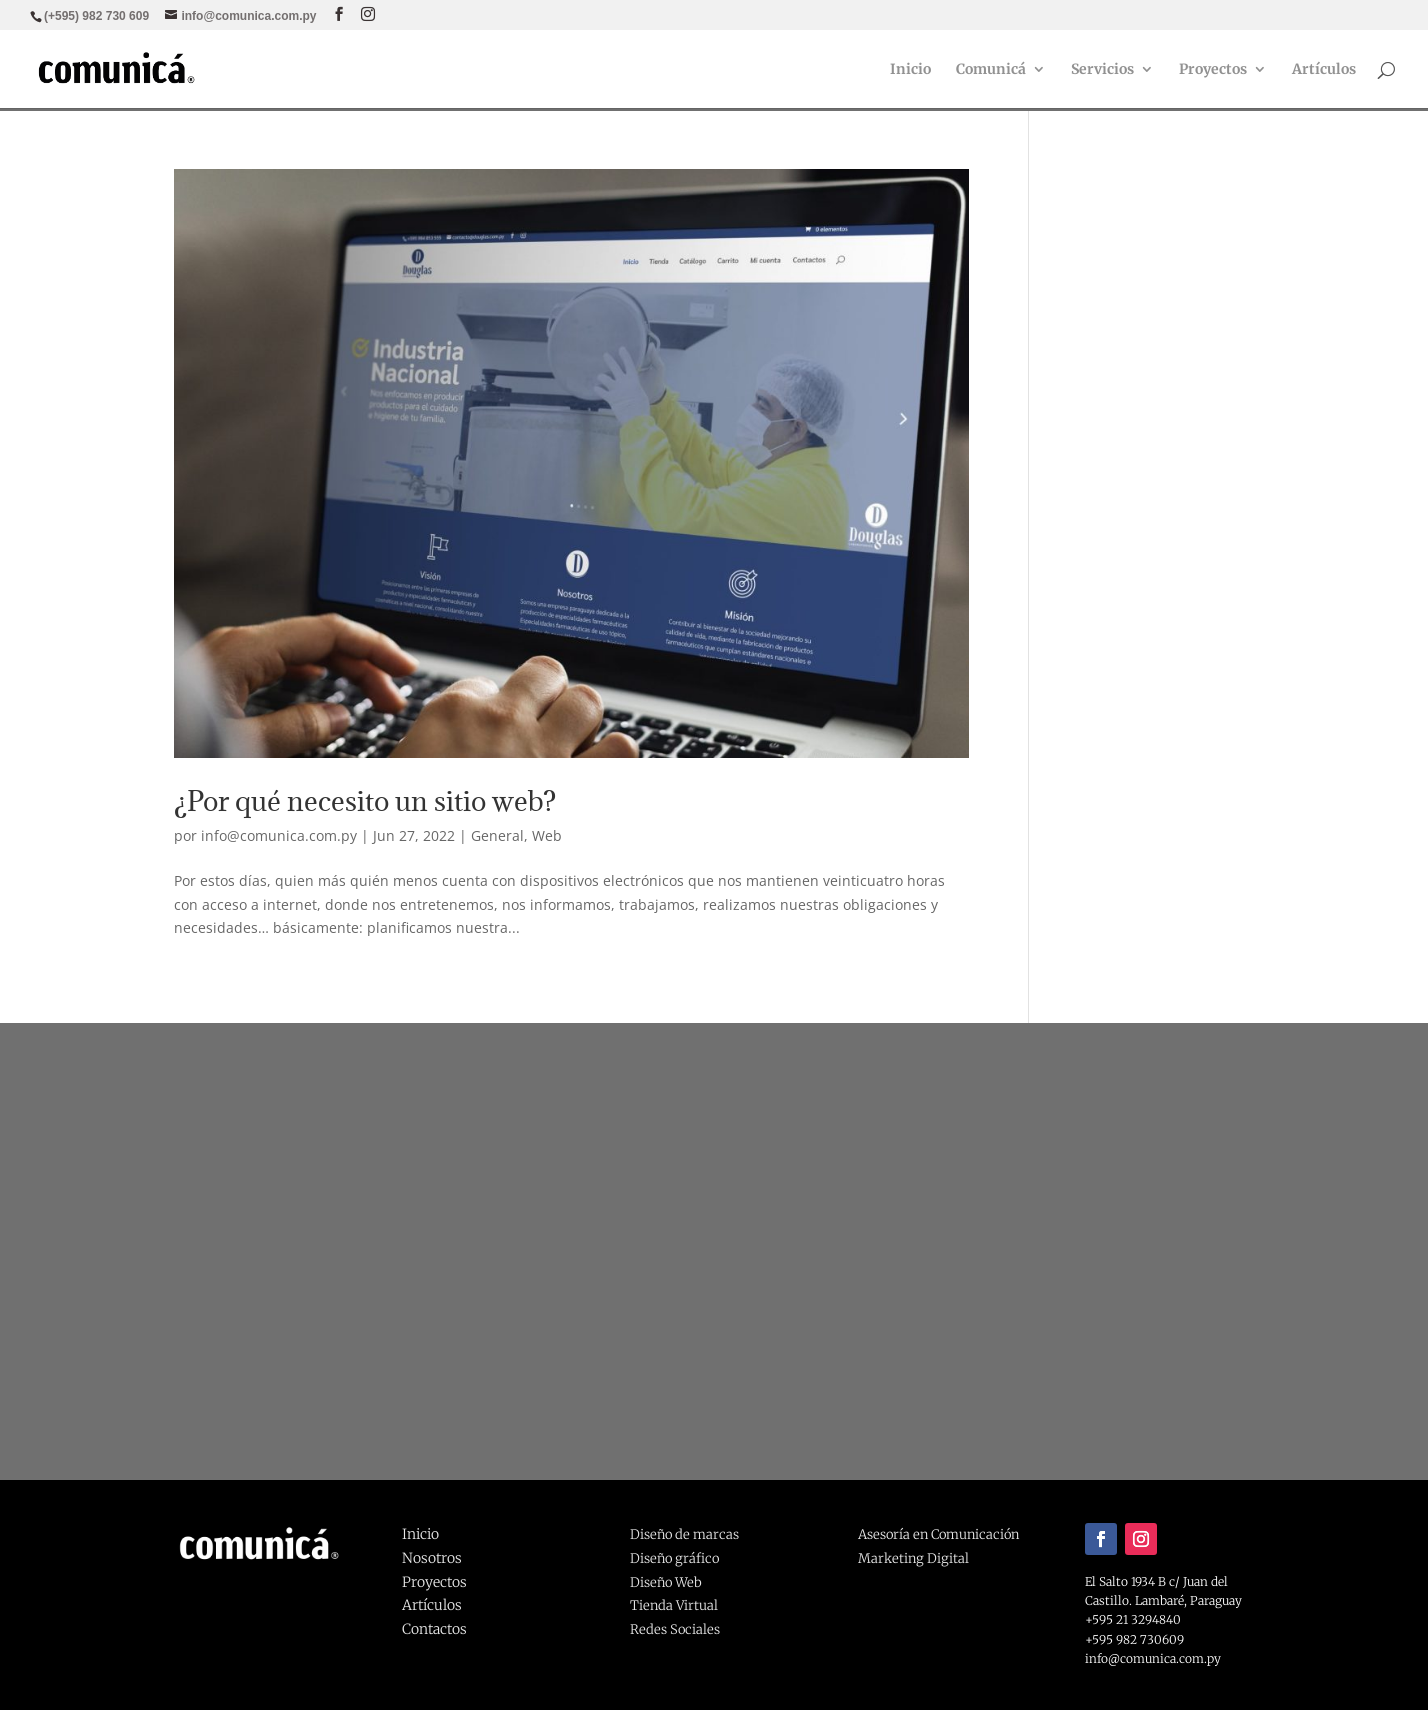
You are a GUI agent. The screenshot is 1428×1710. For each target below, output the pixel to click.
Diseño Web (666, 1582)
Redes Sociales (675, 1629)
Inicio (910, 70)
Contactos (434, 1629)
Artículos (1324, 70)
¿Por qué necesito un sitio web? (365, 801)
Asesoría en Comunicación (938, 1534)
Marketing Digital (913, 1558)
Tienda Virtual (674, 1605)
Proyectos (1213, 70)
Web (547, 835)
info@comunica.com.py (279, 835)
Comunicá (991, 70)
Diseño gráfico (674, 1558)
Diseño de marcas (684, 1534)
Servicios (1102, 70)
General (497, 835)
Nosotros (432, 1558)
